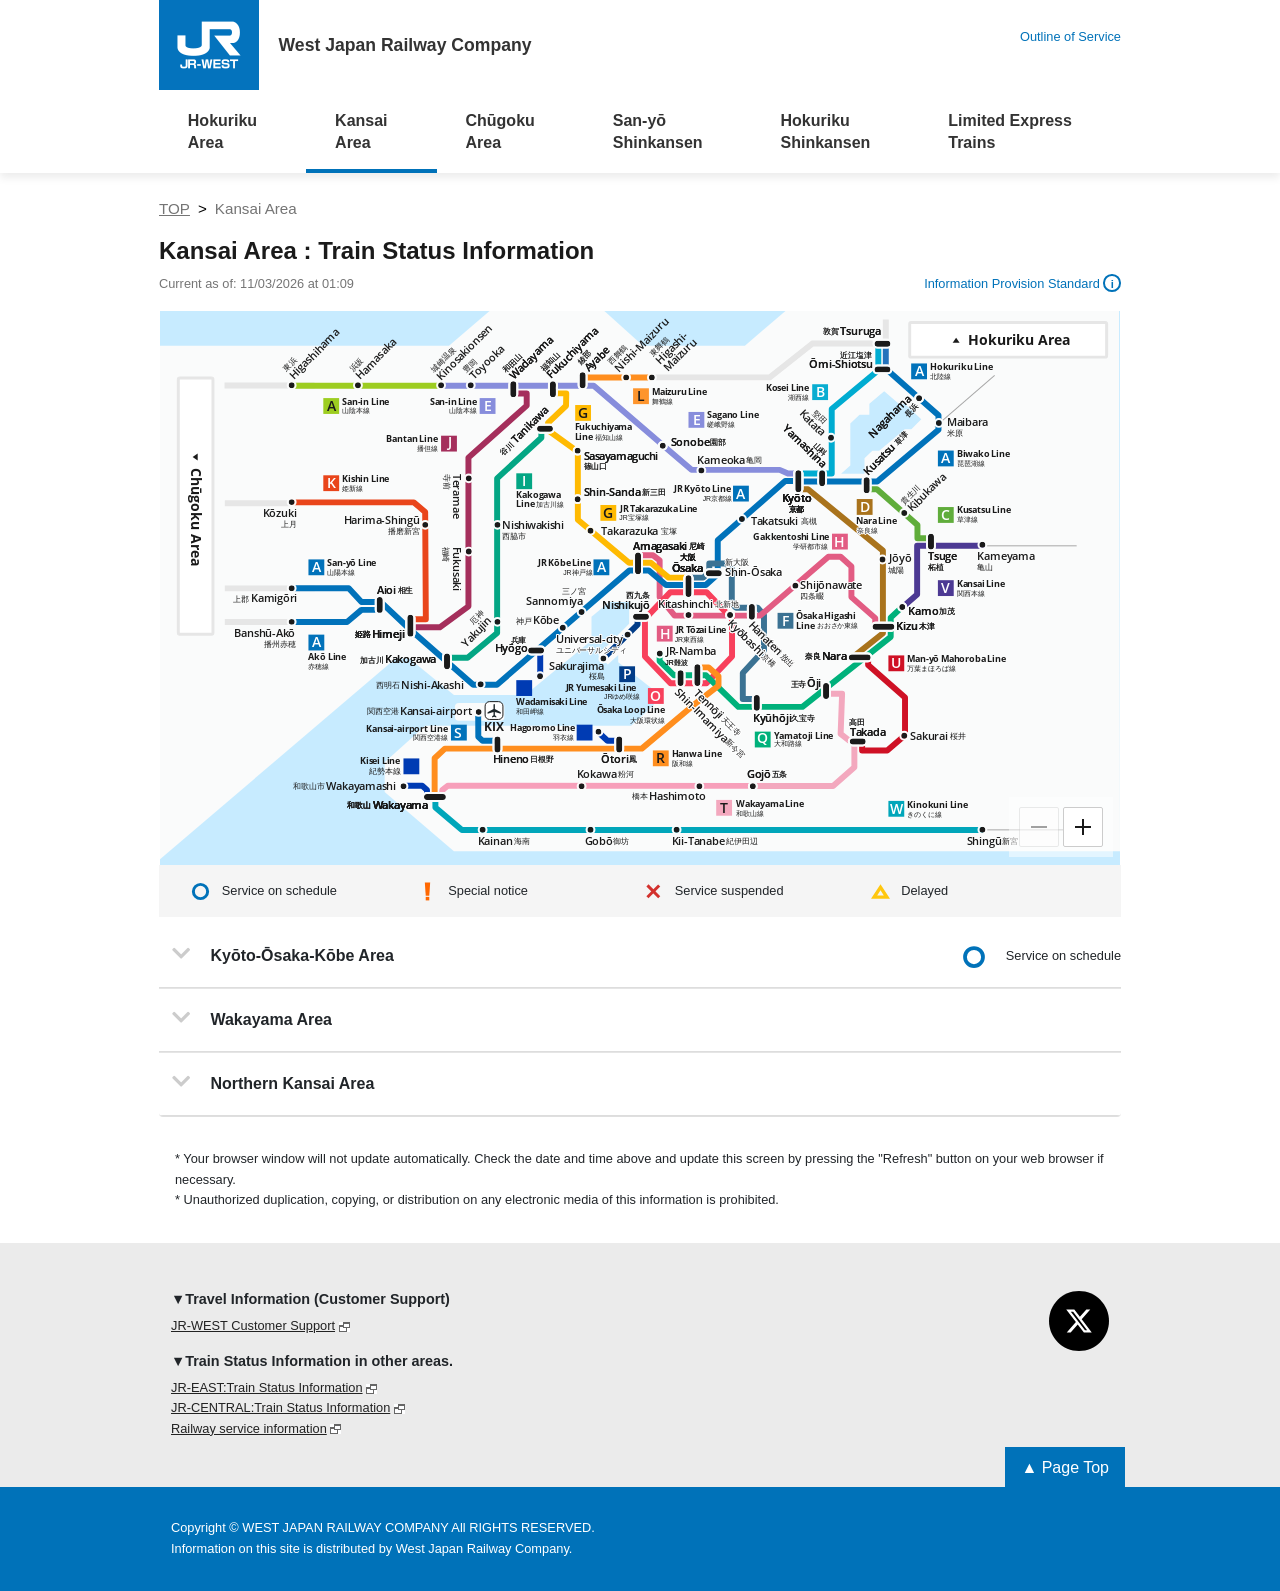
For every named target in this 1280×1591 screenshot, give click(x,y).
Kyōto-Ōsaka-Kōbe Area (283, 954)
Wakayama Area (252, 1018)
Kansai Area (361, 131)
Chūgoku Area (499, 131)
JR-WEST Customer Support (253, 1325)
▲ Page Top (1065, 1467)
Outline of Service (1070, 36)
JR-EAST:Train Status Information (267, 1387)
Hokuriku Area (222, 131)
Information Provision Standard (1022, 283)
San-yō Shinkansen (658, 131)
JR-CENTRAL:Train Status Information (280, 1407)
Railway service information (249, 1428)
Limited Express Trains (1010, 131)
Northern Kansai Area (273, 1082)
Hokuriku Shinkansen (826, 131)
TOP (174, 208)
